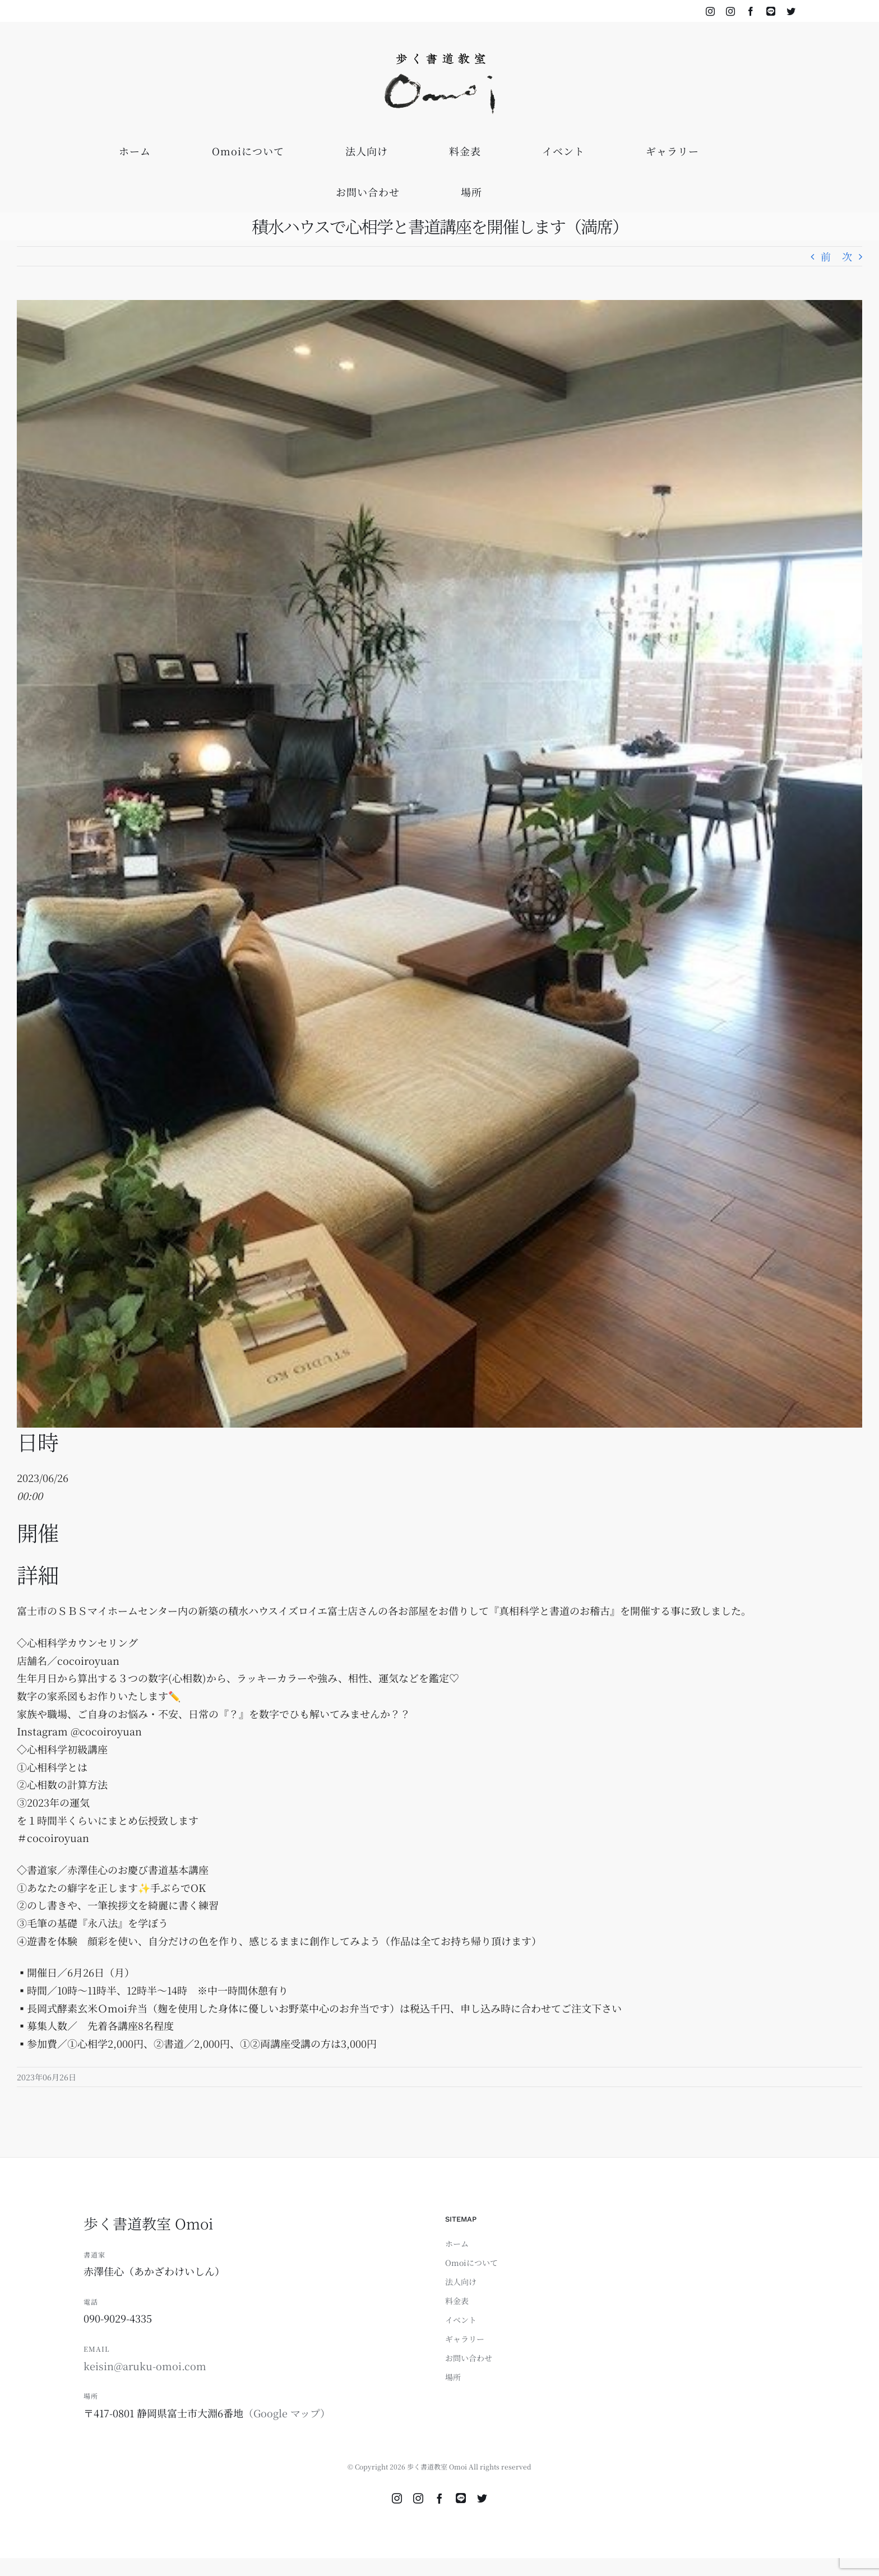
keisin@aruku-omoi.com (145, 2365)
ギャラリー (464, 2338)
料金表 (457, 2300)
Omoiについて (471, 2262)
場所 (453, 2377)
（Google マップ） (286, 2413)
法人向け (460, 2281)
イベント (460, 2319)
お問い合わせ (468, 2357)
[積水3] (439, 864)
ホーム (457, 2243)
